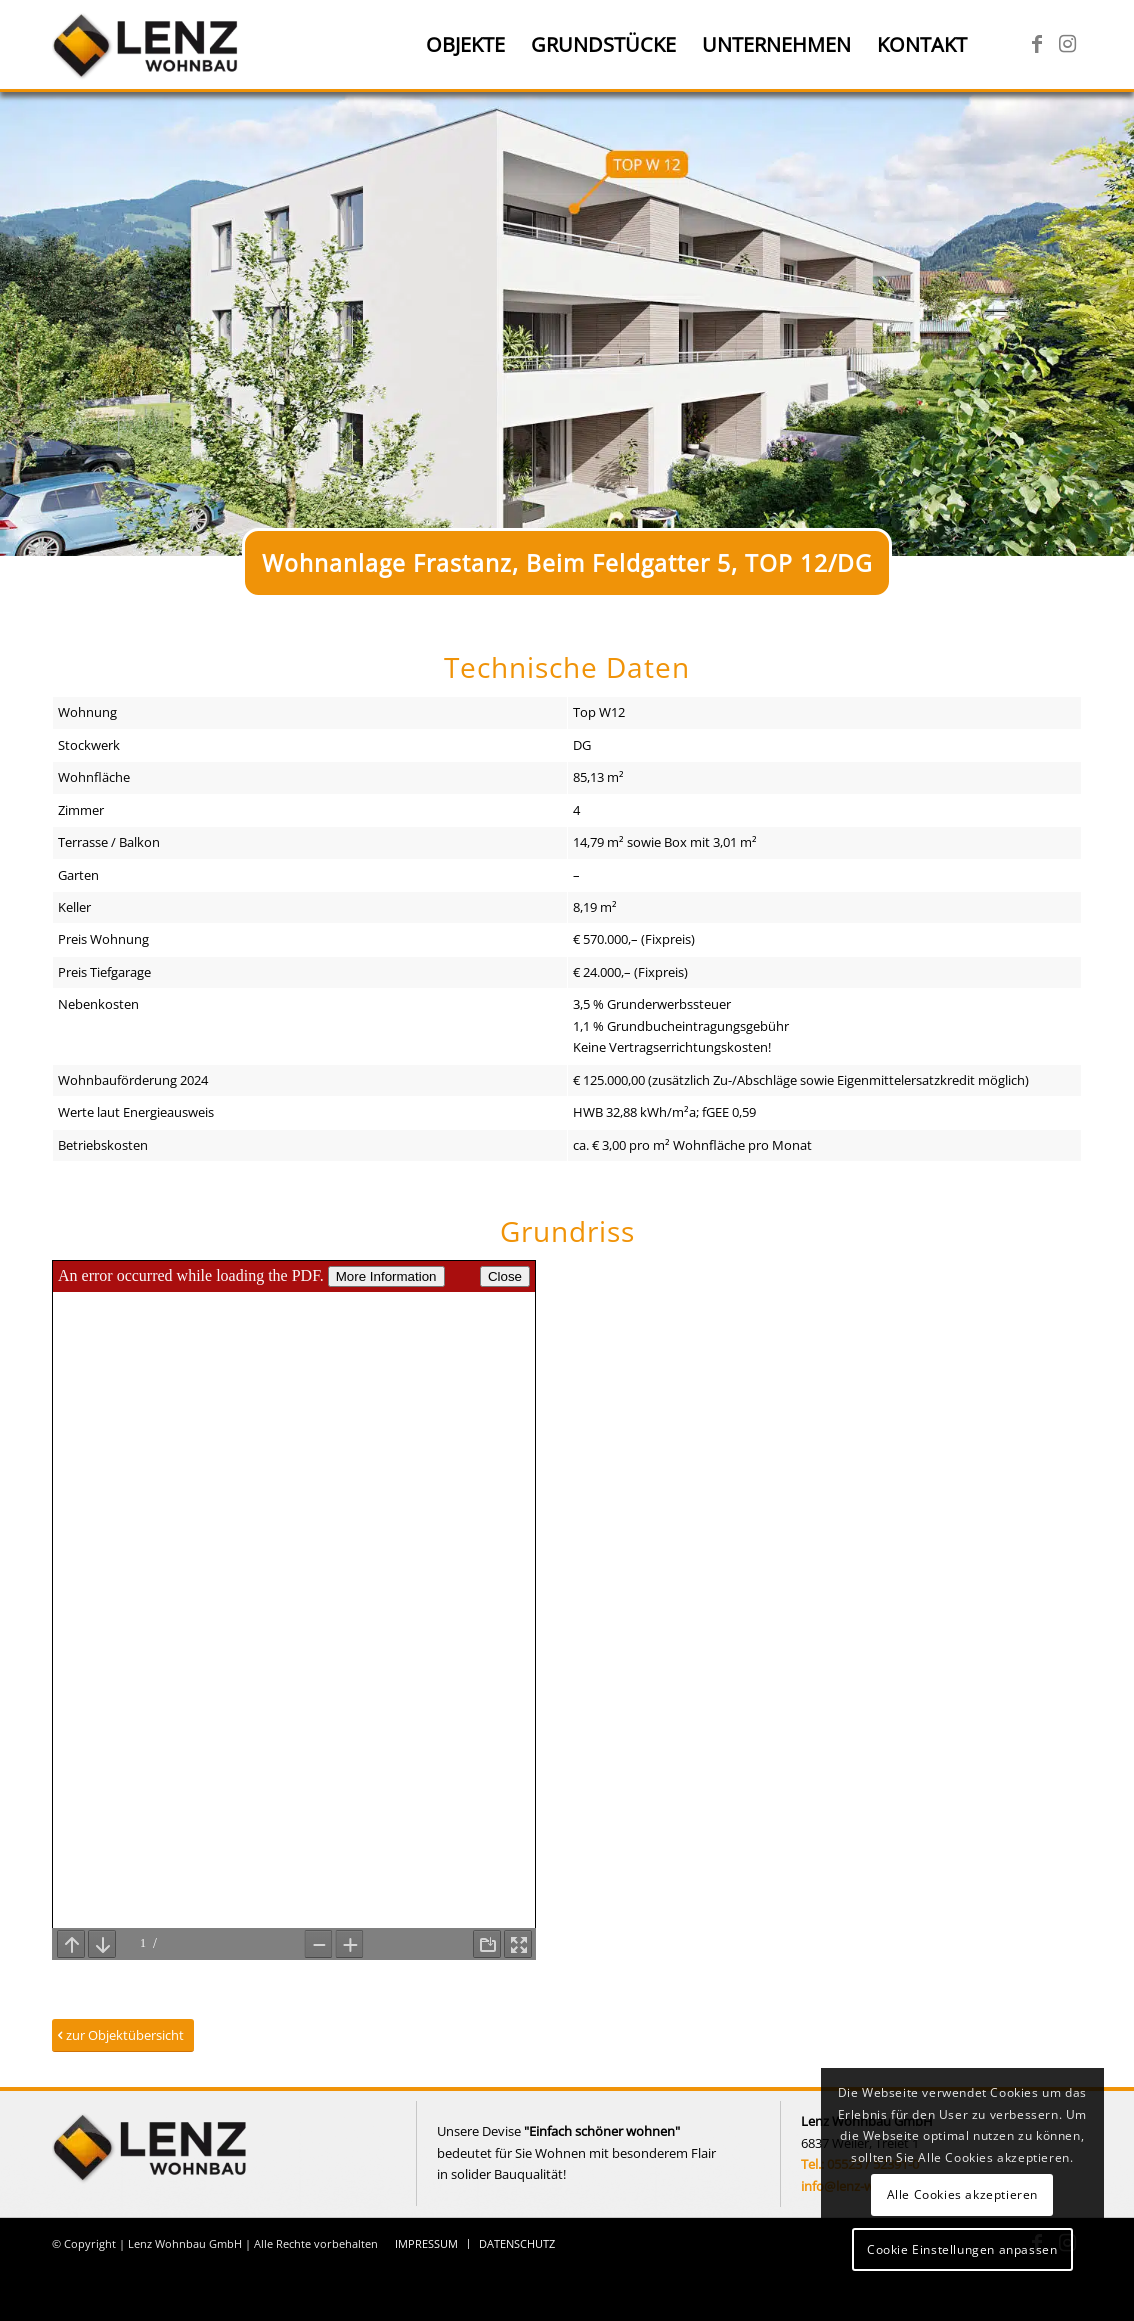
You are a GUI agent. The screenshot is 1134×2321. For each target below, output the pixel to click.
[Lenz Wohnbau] (147, 45)
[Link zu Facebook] (1037, 44)
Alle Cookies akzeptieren (962, 2194)
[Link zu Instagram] (1067, 44)
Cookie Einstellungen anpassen (962, 2249)
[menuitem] (465, 45)
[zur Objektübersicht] (123, 2035)
